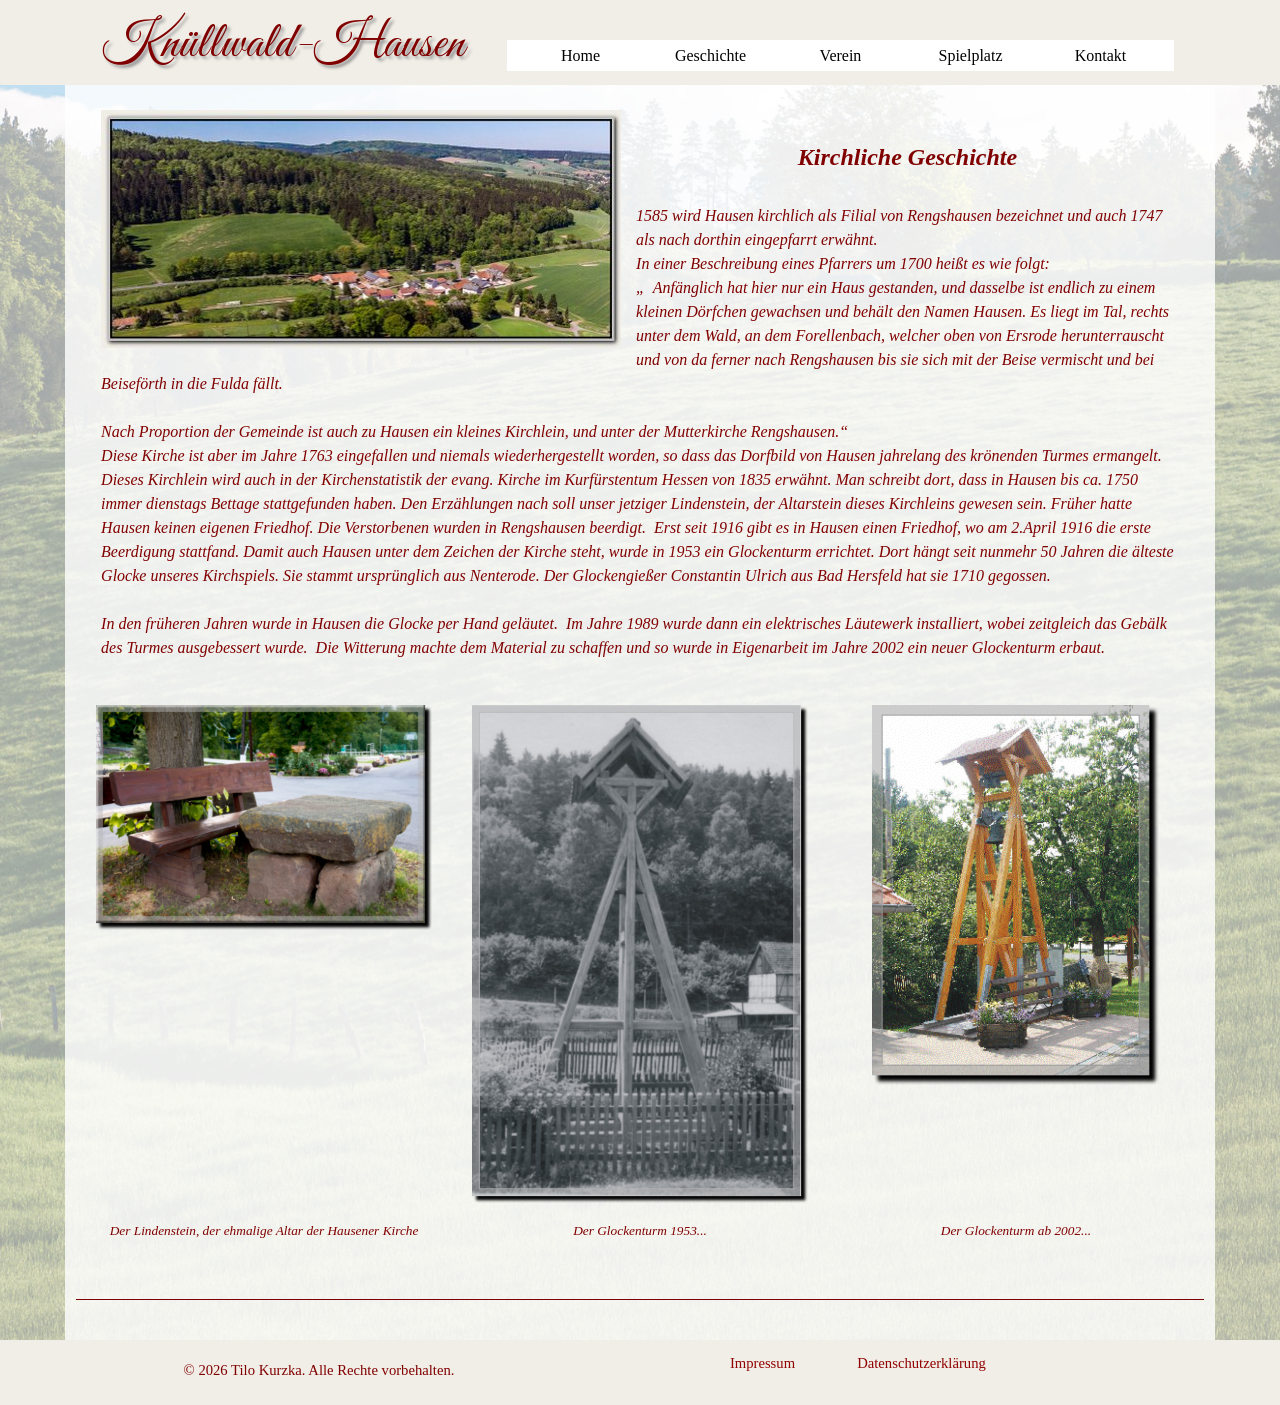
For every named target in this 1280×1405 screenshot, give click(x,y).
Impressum (762, 1363)
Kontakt (1101, 55)
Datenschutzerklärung (921, 1363)
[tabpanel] (640, 385)
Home (580, 55)
